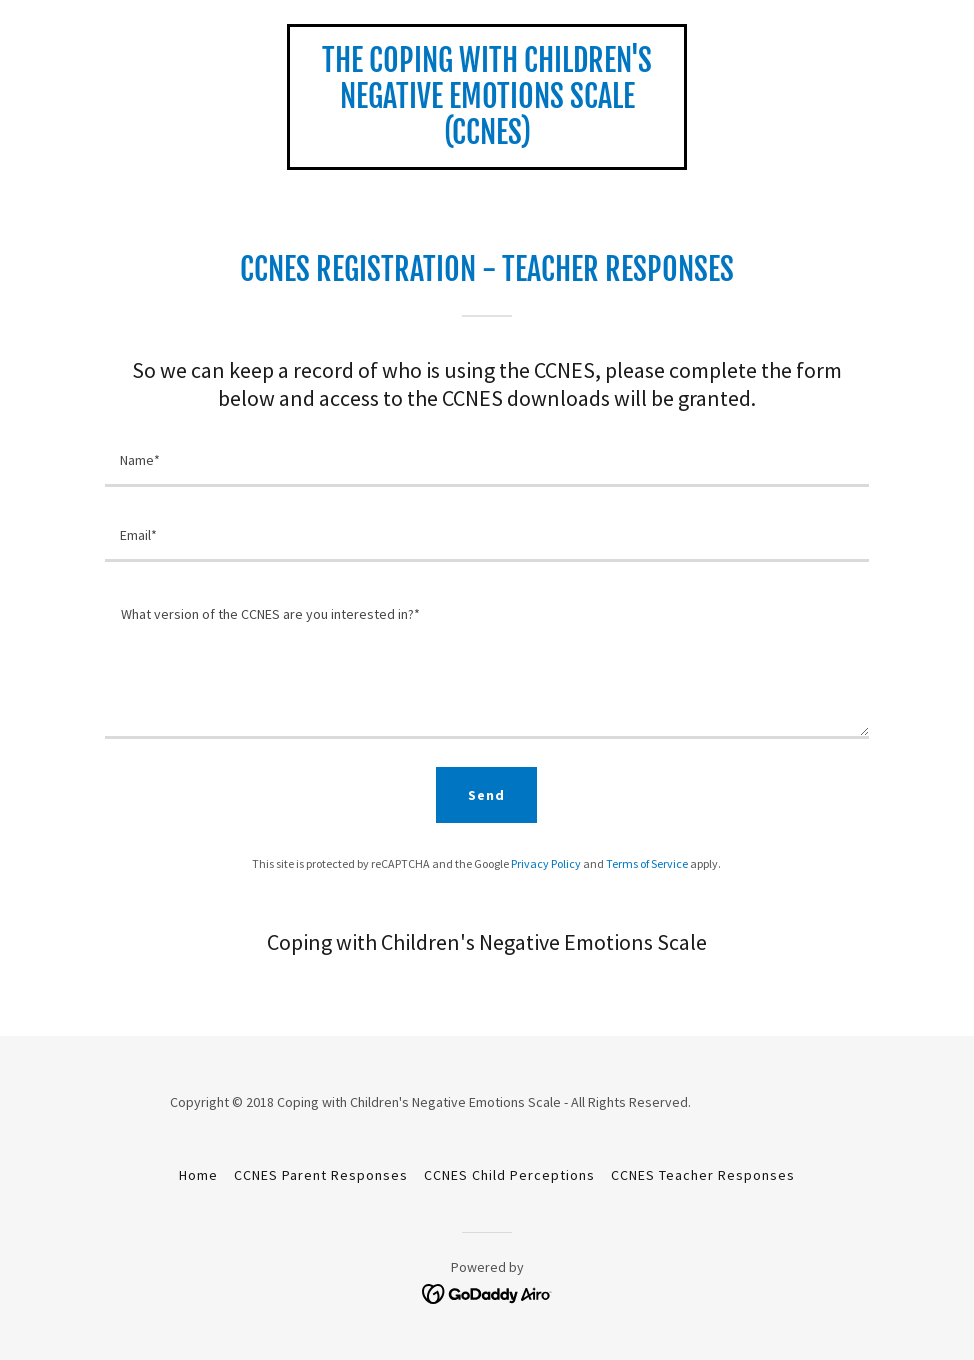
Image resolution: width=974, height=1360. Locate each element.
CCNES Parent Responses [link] (321, 1175)
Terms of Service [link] (647, 863)
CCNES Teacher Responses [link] (703, 1175)
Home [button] (198, 1175)
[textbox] (487, 461)
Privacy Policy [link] (546, 863)
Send (486, 795)
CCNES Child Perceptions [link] (509, 1175)
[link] (487, 138)
